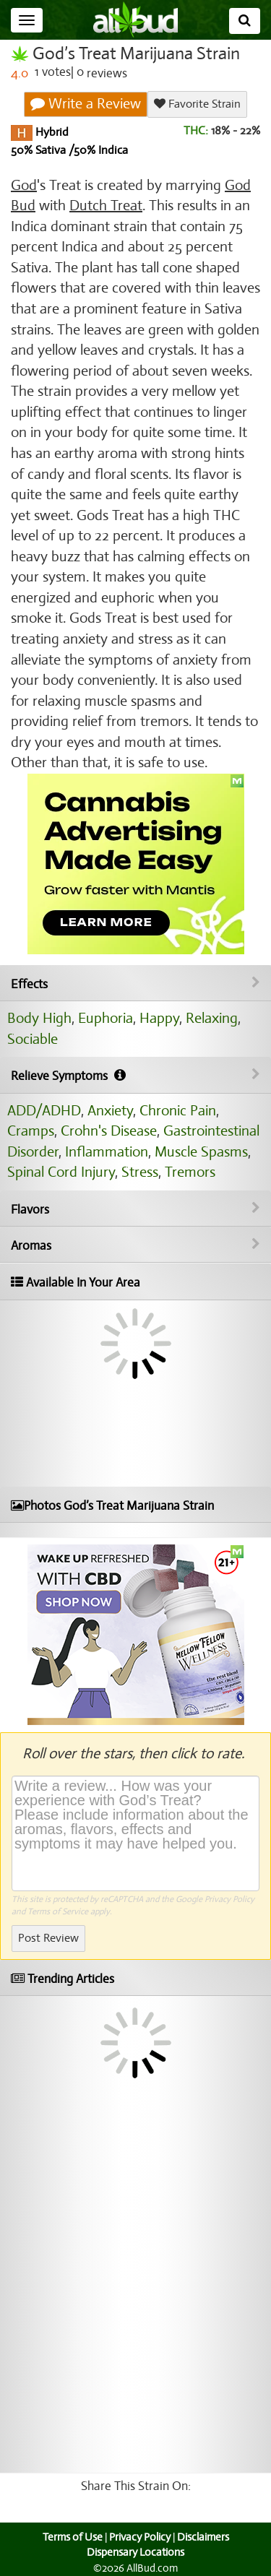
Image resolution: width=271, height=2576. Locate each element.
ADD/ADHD (44, 1111)
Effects (135, 984)
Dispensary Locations (135, 2552)
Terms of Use (73, 2536)
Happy (159, 1018)
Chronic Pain (177, 1111)
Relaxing (212, 1018)
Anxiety (110, 1111)
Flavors (135, 1209)
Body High (39, 1018)
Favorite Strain (197, 104)
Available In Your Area (75, 1282)
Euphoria (105, 1018)
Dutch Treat (105, 205)
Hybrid (51, 132)
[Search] (244, 21)
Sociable (32, 1039)
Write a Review (85, 104)
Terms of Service (57, 1911)
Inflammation (106, 1152)
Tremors (190, 1172)
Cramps (30, 1131)
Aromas (135, 1245)
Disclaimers (203, 2536)
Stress (139, 1172)
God (24, 185)
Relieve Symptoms (135, 1076)
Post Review (48, 1938)
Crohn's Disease (109, 1131)
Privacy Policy (229, 1899)
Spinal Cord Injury (61, 1172)
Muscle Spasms (201, 1152)
